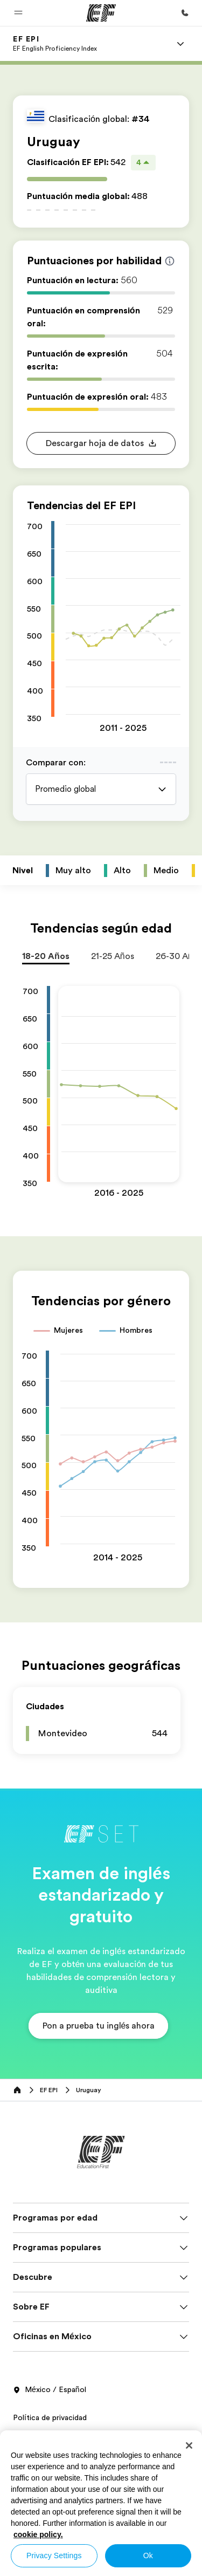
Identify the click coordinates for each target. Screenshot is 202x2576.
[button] (18, 13)
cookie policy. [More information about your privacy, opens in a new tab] (38, 2534)
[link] (55, 44)
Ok (148, 2555)
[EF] (101, 13)
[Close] (189, 2445)
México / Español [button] (49, 2390)
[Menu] (180, 43)
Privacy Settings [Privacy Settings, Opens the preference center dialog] (54, 2555)
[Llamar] (184, 13)
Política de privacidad (50, 2417)
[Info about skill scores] (169, 261)
